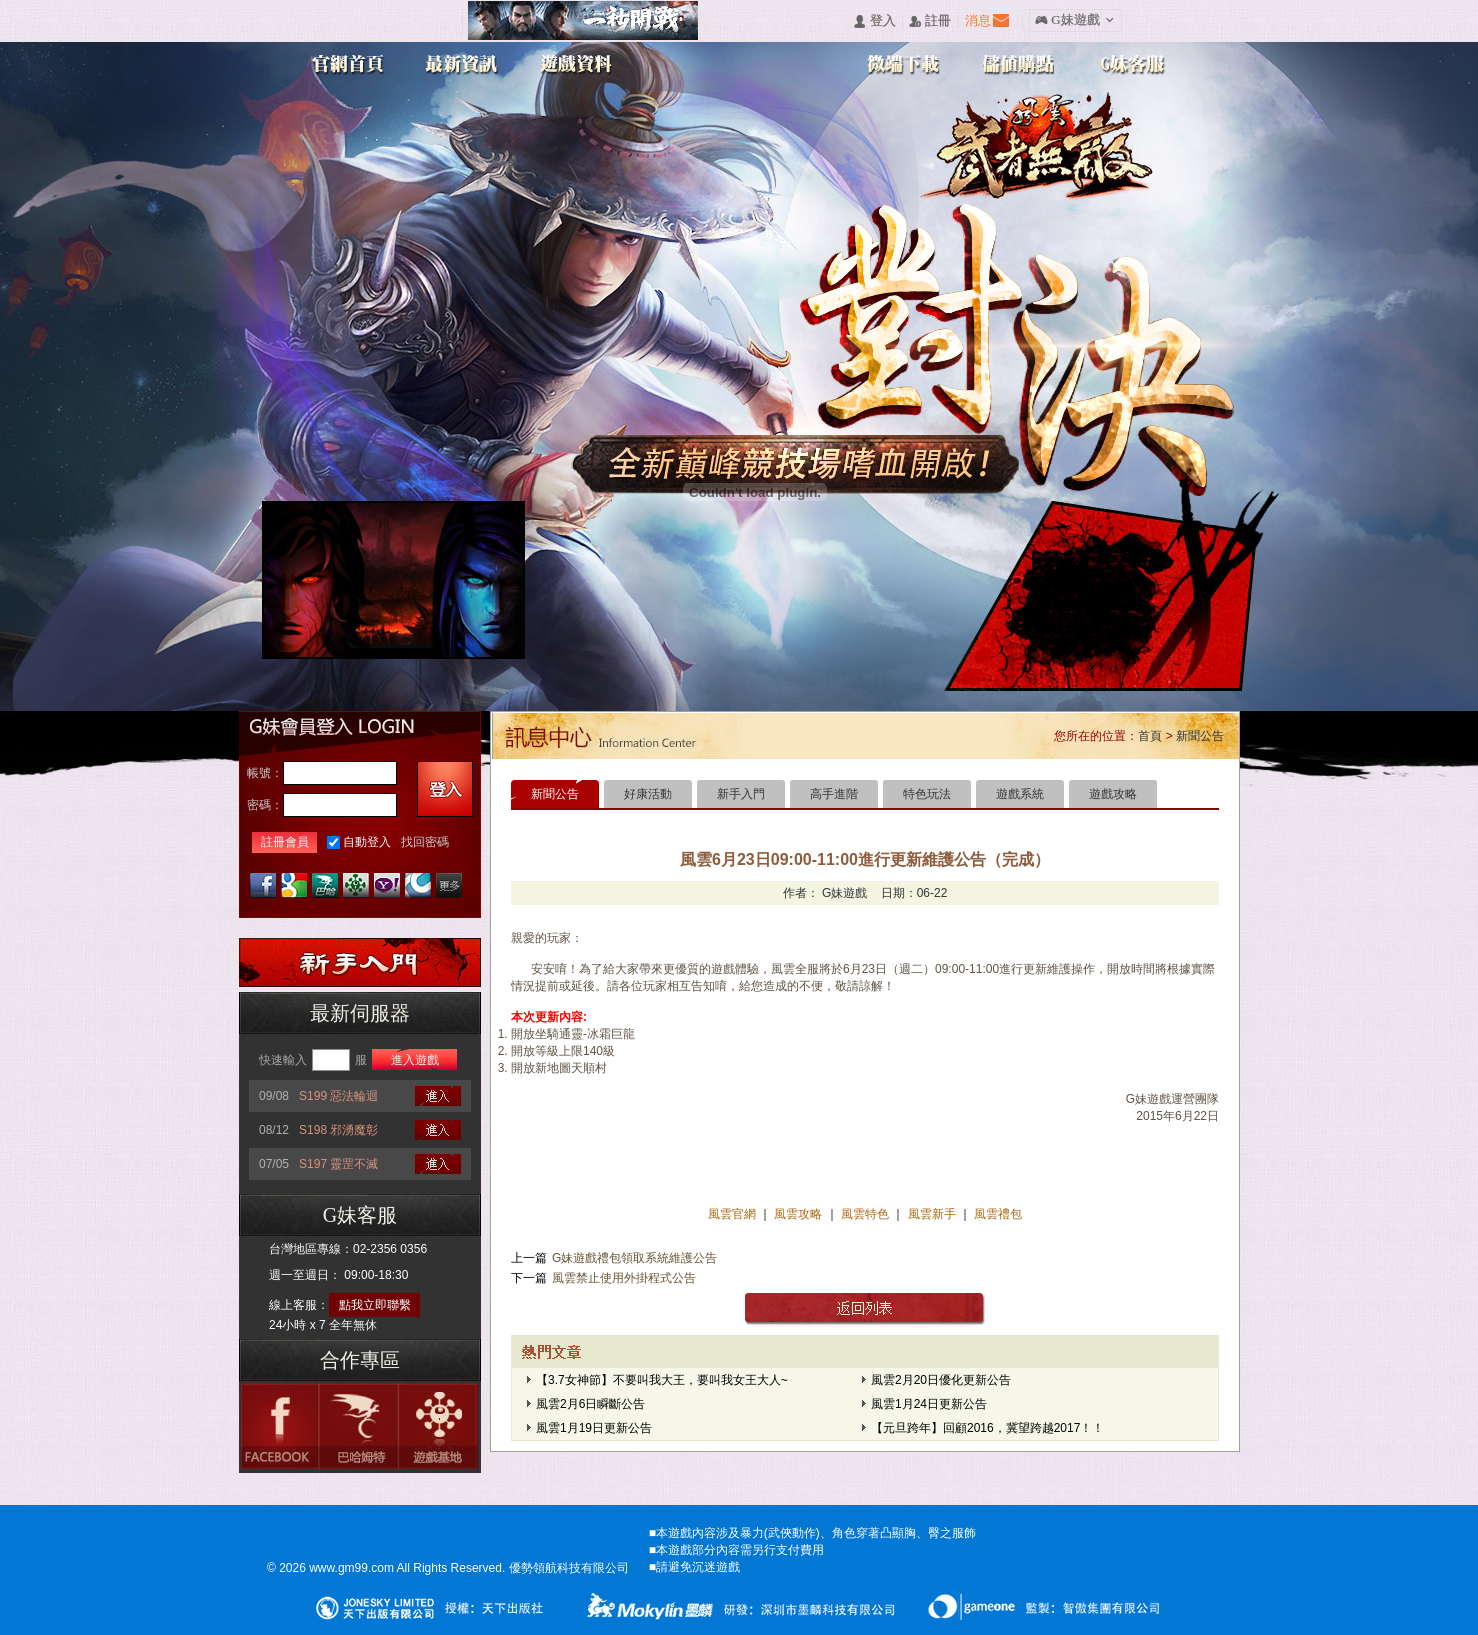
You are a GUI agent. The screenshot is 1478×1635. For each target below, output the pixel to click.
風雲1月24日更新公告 (929, 1404)
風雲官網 (733, 1214)
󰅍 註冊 (930, 21)
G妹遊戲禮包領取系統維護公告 (634, 1258)
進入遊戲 (415, 1060)
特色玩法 (927, 794)
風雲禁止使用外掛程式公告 (624, 1278)
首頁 (1150, 736)
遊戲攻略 (1113, 794)
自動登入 (367, 842)
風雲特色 (866, 1214)
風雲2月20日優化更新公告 (941, 1380)
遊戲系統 (1020, 794)
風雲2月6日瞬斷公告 (590, 1404)
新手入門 (741, 794)
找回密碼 (425, 842)
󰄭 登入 (874, 21)
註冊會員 (285, 842)
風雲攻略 (798, 1214)
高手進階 (834, 794)
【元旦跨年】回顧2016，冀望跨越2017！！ (987, 1428)
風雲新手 (933, 1214)
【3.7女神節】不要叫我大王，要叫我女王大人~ (662, 1380)
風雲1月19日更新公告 (594, 1428)
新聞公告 (1200, 736)
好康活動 (648, 794)
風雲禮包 (996, 1214)
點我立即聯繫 (375, 1305)
